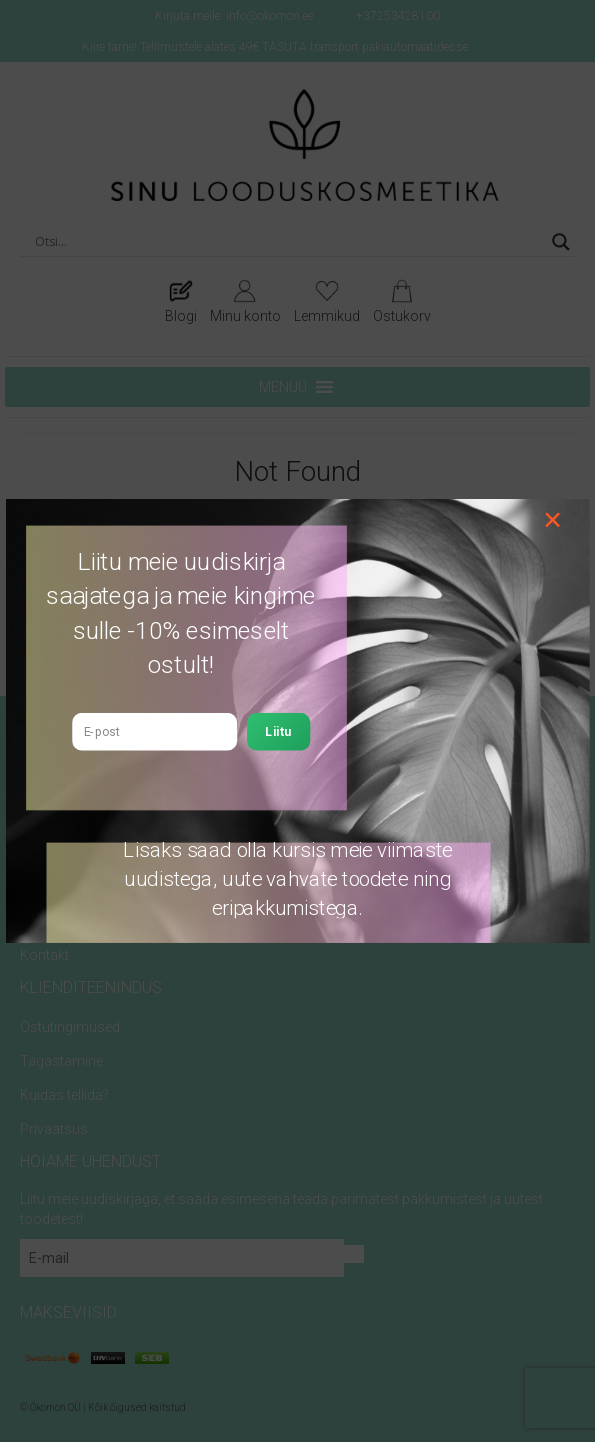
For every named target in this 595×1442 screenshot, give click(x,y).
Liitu (278, 731)
